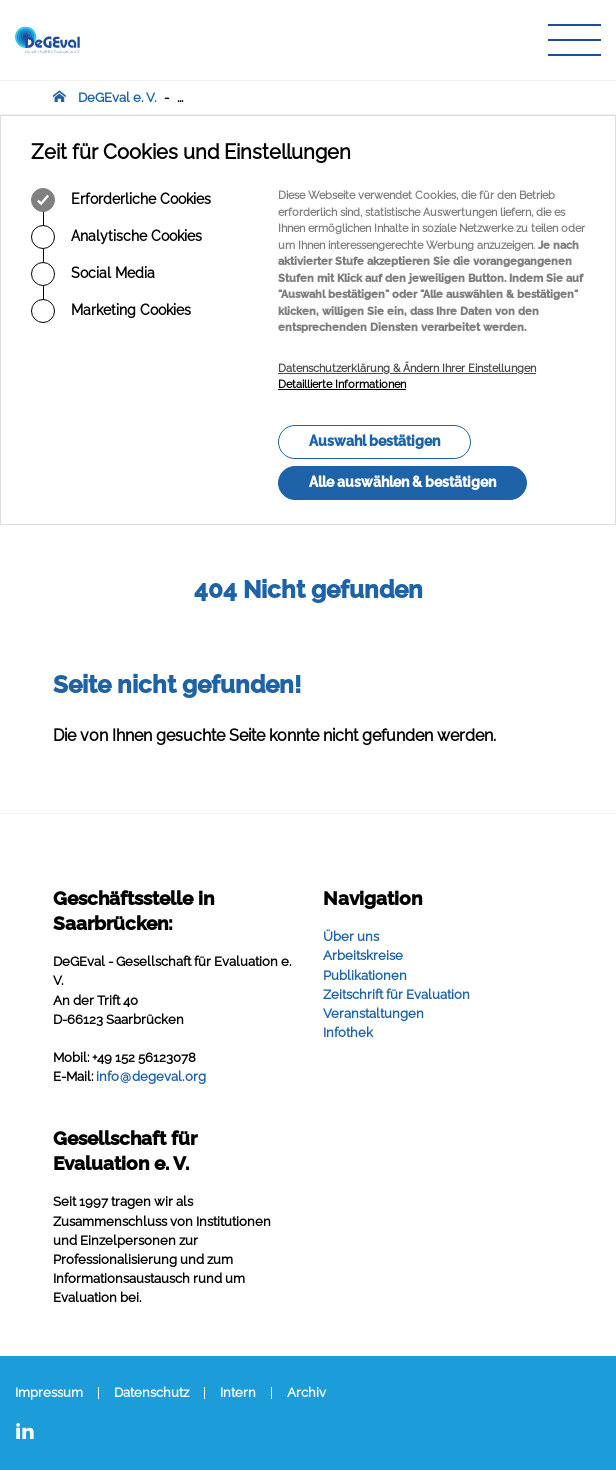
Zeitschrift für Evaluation (396, 994)
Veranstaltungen (373, 1013)
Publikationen (365, 975)
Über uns (351, 936)
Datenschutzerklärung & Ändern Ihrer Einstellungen (407, 368)
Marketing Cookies (111, 311)
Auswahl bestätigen (374, 441)
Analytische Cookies (116, 237)
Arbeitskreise (363, 955)
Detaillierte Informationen (342, 384)
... (180, 97)
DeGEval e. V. (117, 97)
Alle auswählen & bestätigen (402, 482)
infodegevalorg (151, 1076)
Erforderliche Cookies (121, 200)
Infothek (348, 1032)
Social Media (93, 274)
